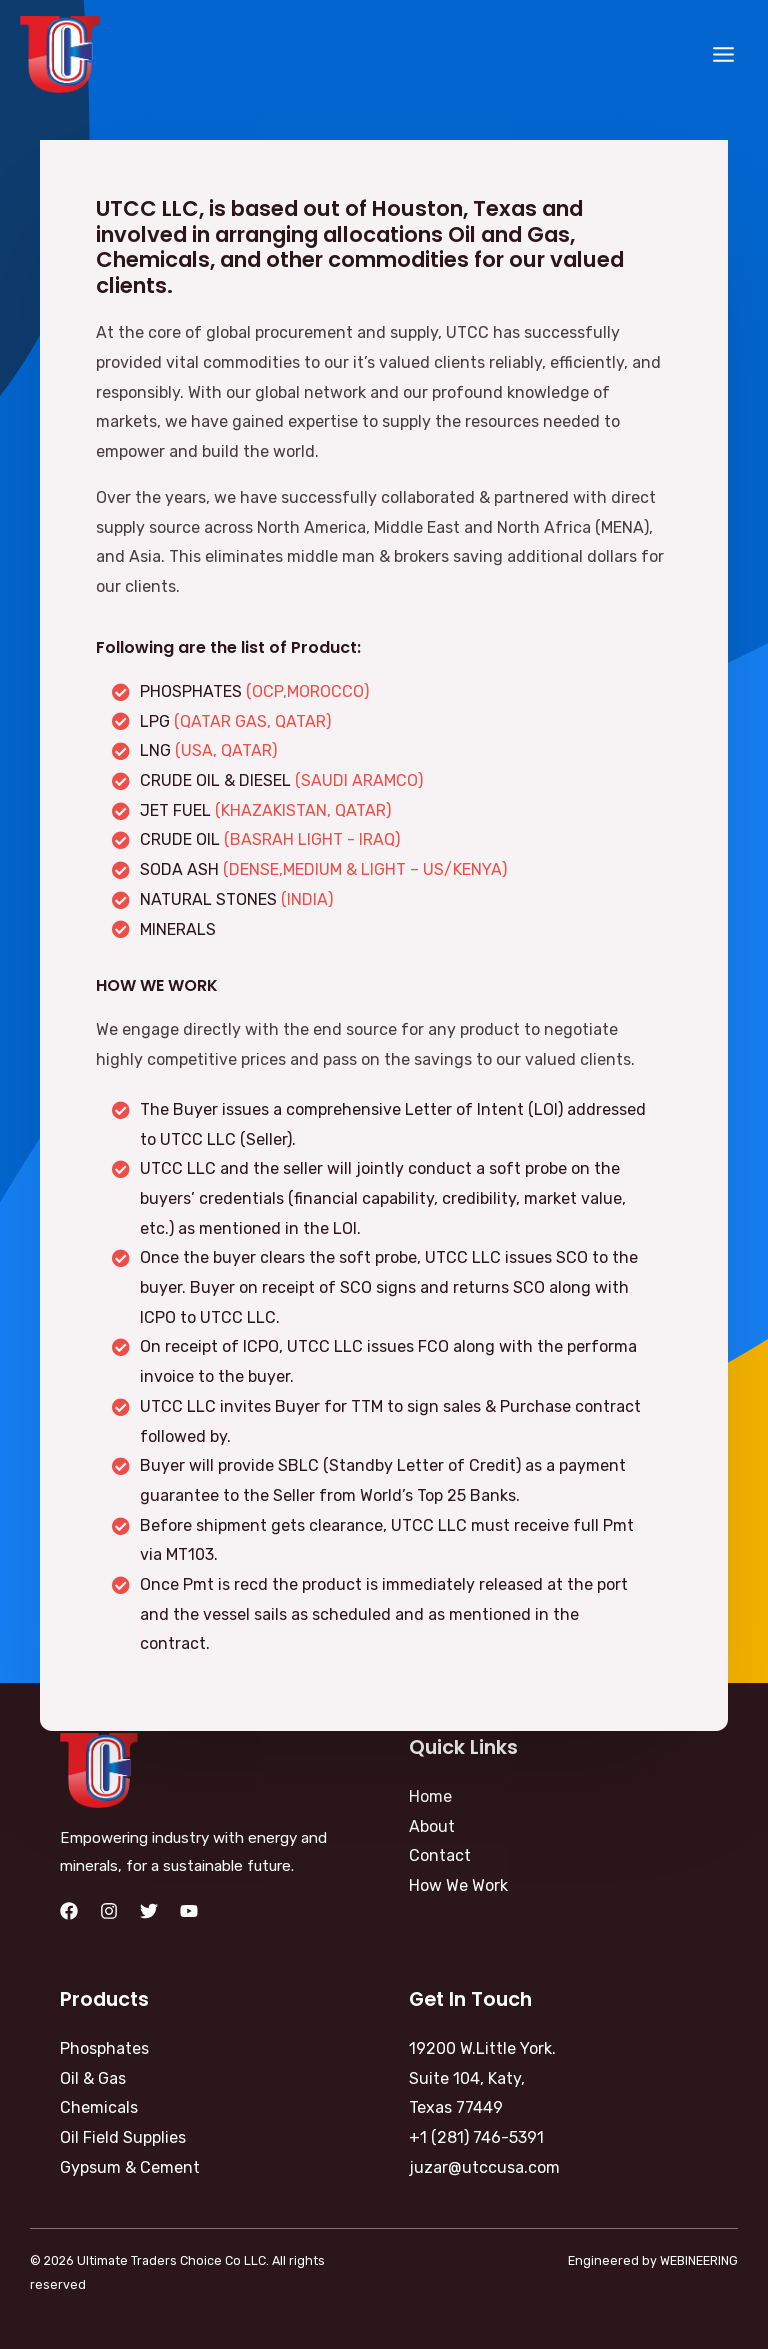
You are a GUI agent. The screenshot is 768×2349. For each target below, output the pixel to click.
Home (430, 1796)
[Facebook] (69, 1911)
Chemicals (99, 2107)
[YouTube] (189, 1911)
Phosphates (104, 2048)
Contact (440, 1855)
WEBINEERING (699, 2260)
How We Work (458, 1885)
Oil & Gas (93, 2078)
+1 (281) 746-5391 (476, 2137)
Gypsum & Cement (130, 2167)
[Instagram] (109, 1911)
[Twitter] (149, 1911)
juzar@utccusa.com (484, 2167)
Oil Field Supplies (123, 2137)
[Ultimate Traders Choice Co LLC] (60, 54)
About (432, 1826)
